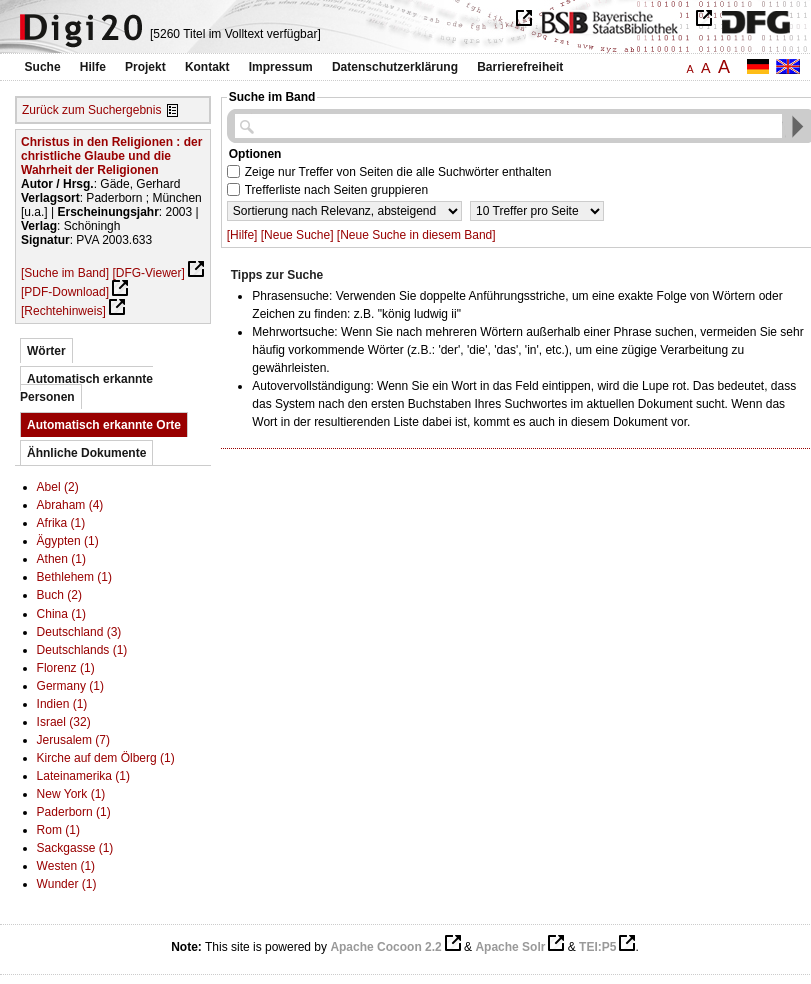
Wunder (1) (67, 884)
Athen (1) (61, 559)
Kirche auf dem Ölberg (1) (106, 758)
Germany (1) (70, 686)
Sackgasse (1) (75, 848)
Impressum (281, 67)
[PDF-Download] (65, 292)
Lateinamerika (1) (83, 776)
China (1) (61, 614)
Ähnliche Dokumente (86, 453)
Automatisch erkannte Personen (86, 388)
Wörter (46, 351)
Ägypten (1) (68, 541)
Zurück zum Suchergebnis (91, 110)
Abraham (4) (70, 505)
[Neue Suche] (297, 235)
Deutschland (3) (79, 632)
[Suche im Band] (65, 273)
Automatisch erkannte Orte (104, 425)
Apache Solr (510, 947)
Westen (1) (66, 866)
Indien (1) (62, 704)
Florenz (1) (66, 668)
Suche (43, 67)
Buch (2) (59, 595)
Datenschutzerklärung (395, 67)
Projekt (145, 67)
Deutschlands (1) (82, 650)
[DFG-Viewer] (148, 273)
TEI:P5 (597, 947)
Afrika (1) (61, 523)
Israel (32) (64, 722)
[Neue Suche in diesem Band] (416, 235)
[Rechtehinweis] (63, 311)
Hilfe (93, 67)
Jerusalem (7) (73, 740)
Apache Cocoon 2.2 (385, 947)
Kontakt (207, 67)
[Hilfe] (242, 235)
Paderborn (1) (74, 812)
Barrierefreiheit (520, 67)
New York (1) (71, 794)
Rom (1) (58, 830)
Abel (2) (58, 487)
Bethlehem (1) (74, 577)
